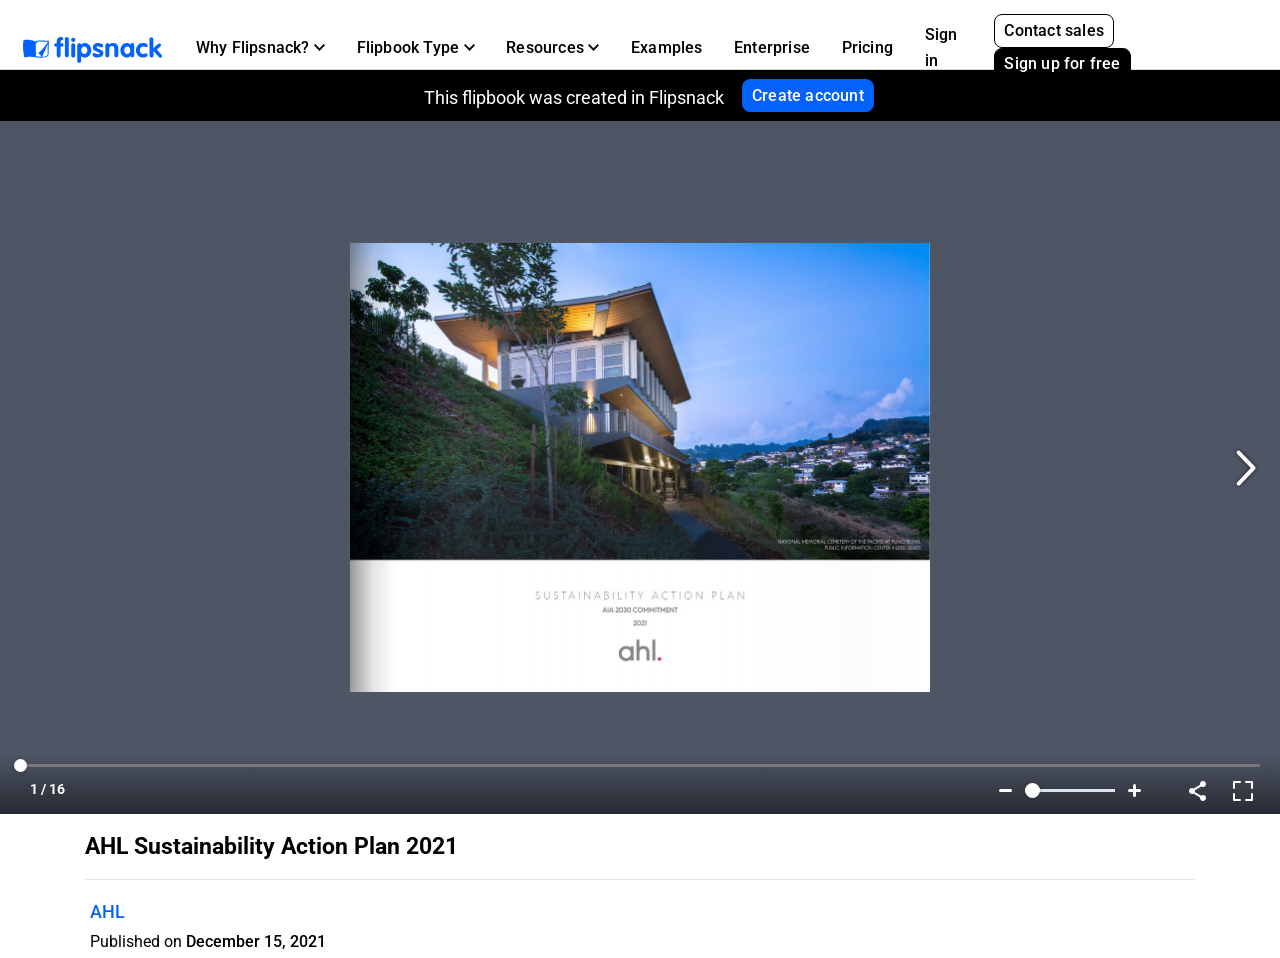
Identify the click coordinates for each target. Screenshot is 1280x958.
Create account (808, 95)
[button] (260, 48)
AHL (107, 911)
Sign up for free (1062, 63)
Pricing (867, 47)
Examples (667, 47)
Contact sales (1054, 30)
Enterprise (772, 47)
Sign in (941, 47)
